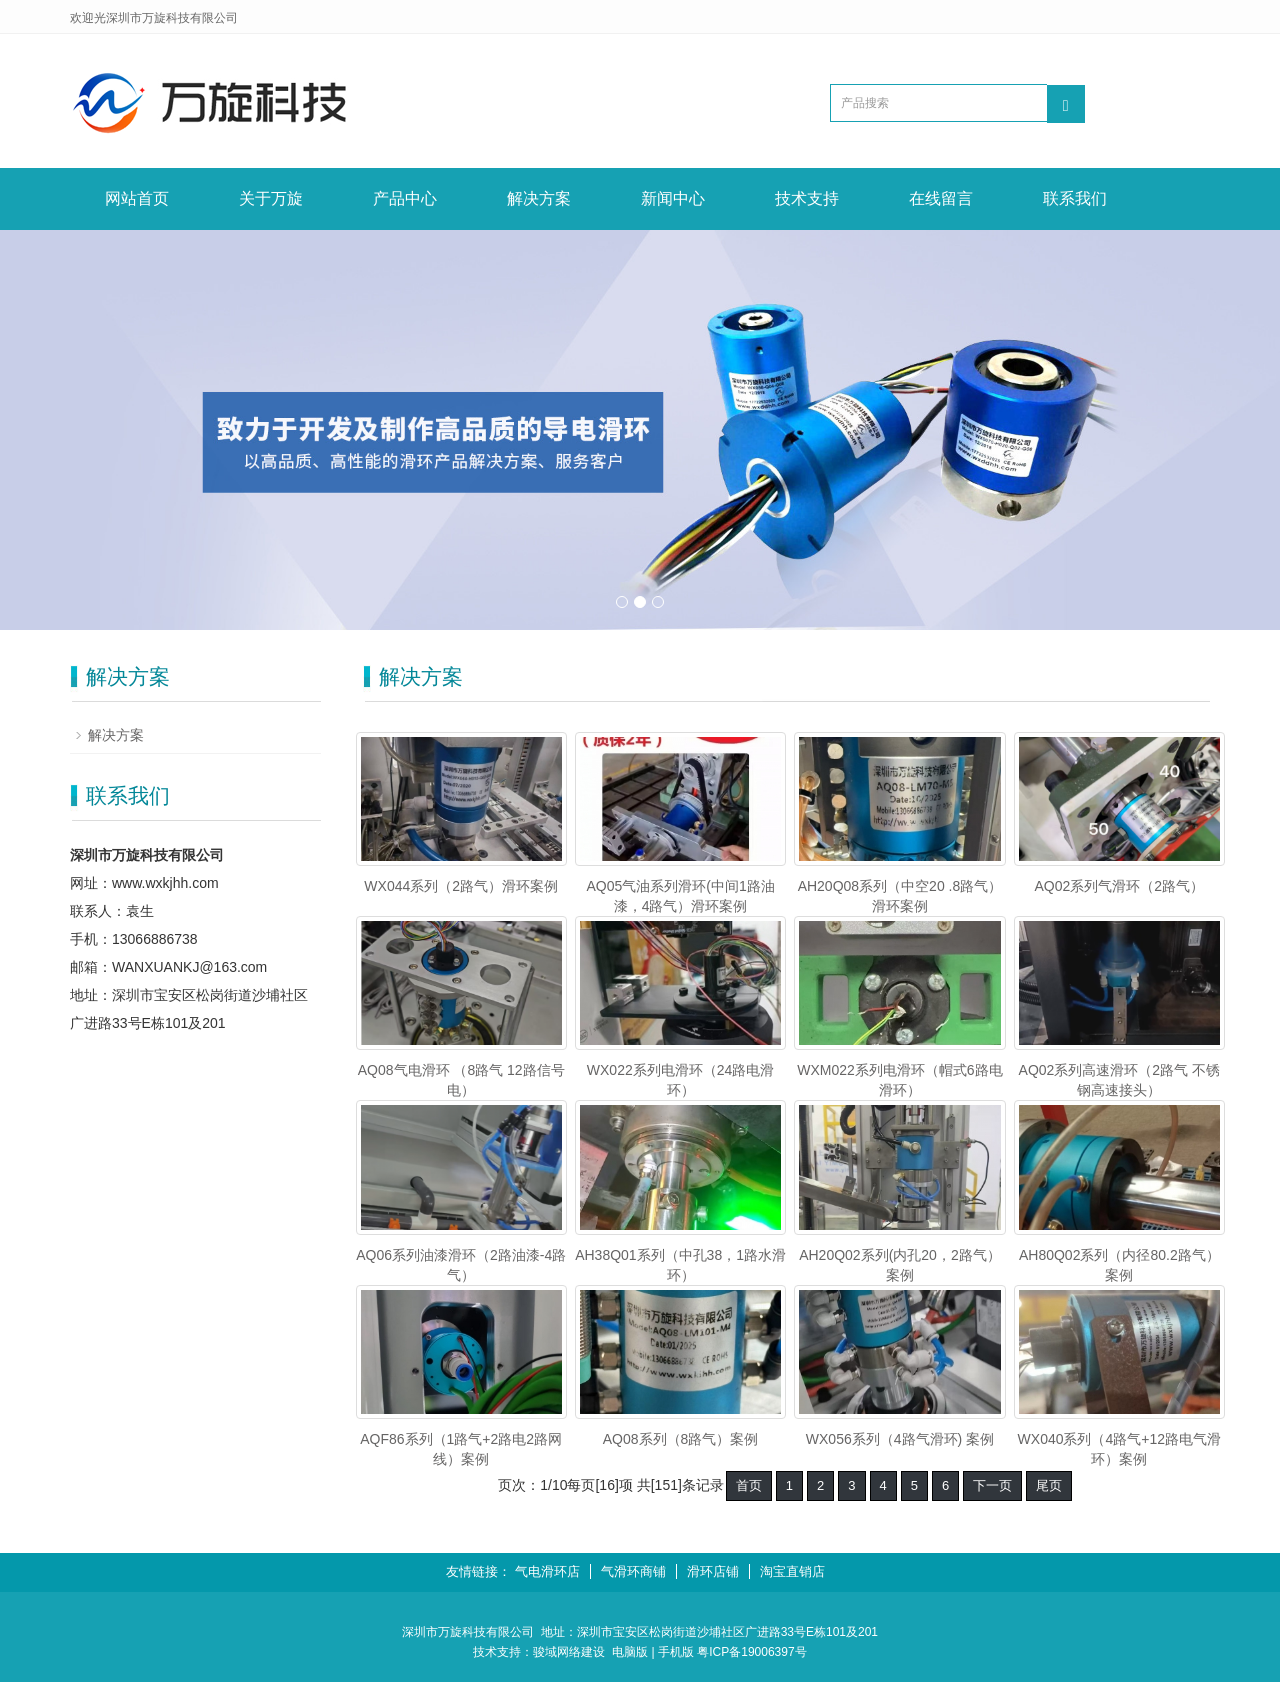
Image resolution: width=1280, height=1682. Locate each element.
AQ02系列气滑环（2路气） (1120, 886)
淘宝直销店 (792, 1571)
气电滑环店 (547, 1571)
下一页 (992, 1485)
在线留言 (941, 198)
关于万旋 (271, 198)
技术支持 (807, 198)
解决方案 (539, 198)
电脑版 (630, 1652)
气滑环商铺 (633, 1571)
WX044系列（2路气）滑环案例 (461, 886)
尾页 (1049, 1485)
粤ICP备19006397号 (751, 1652)
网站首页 (137, 198)
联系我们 (1075, 198)
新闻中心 (673, 198)
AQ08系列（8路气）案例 (681, 1439)
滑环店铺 (713, 1571)
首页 (749, 1485)
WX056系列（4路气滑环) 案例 (900, 1439)
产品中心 (405, 198)
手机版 (676, 1652)
